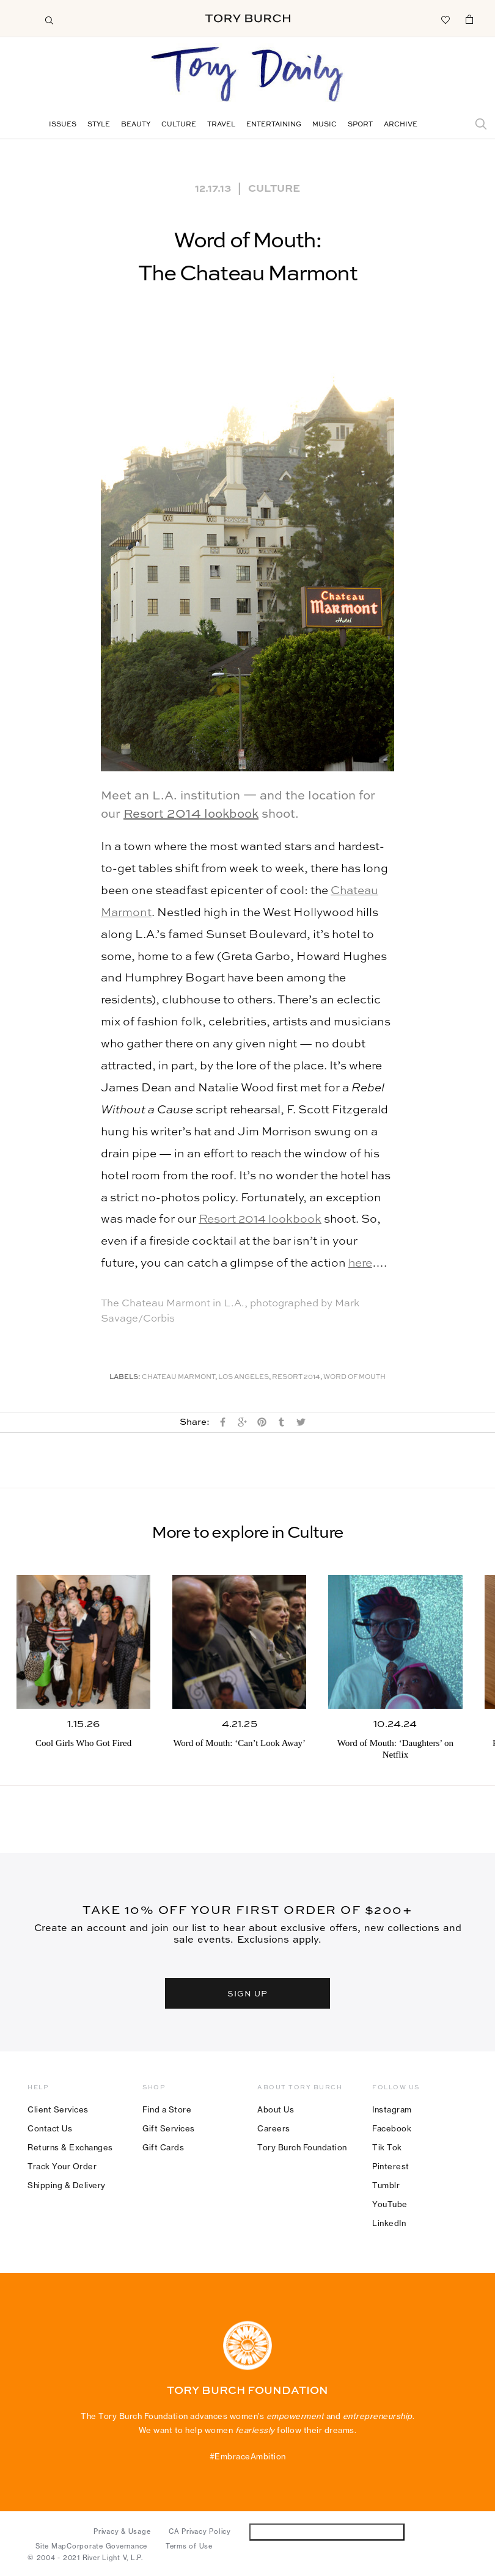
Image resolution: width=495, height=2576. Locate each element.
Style (98, 125)
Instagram (392, 2109)
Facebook (391, 2128)
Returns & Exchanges (70, 2147)
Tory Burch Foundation (302, 2147)
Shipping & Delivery (67, 2185)
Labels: (125, 1377)
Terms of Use (189, 2546)
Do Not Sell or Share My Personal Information (326, 2531)
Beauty (135, 125)
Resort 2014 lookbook (190, 815)
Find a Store (166, 2109)
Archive (400, 125)
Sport (360, 125)
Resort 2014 (296, 1377)
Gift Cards (163, 2147)
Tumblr (386, 2185)
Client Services (58, 2109)
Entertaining (273, 125)
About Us (275, 2109)
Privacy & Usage (122, 2531)
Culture (178, 125)
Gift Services (168, 2128)
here (360, 1263)
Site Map (51, 2546)
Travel (221, 125)
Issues (62, 125)
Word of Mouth (354, 1377)
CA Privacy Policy (200, 2531)
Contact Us (50, 2128)
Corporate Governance (107, 2546)
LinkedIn (389, 2223)
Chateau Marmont (178, 1377)
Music (324, 125)
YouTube (390, 2204)
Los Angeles (243, 1377)
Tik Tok (387, 2147)
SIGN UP (247, 1993)
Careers (273, 2128)
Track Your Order (62, 2166)
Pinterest (390, 2166)
